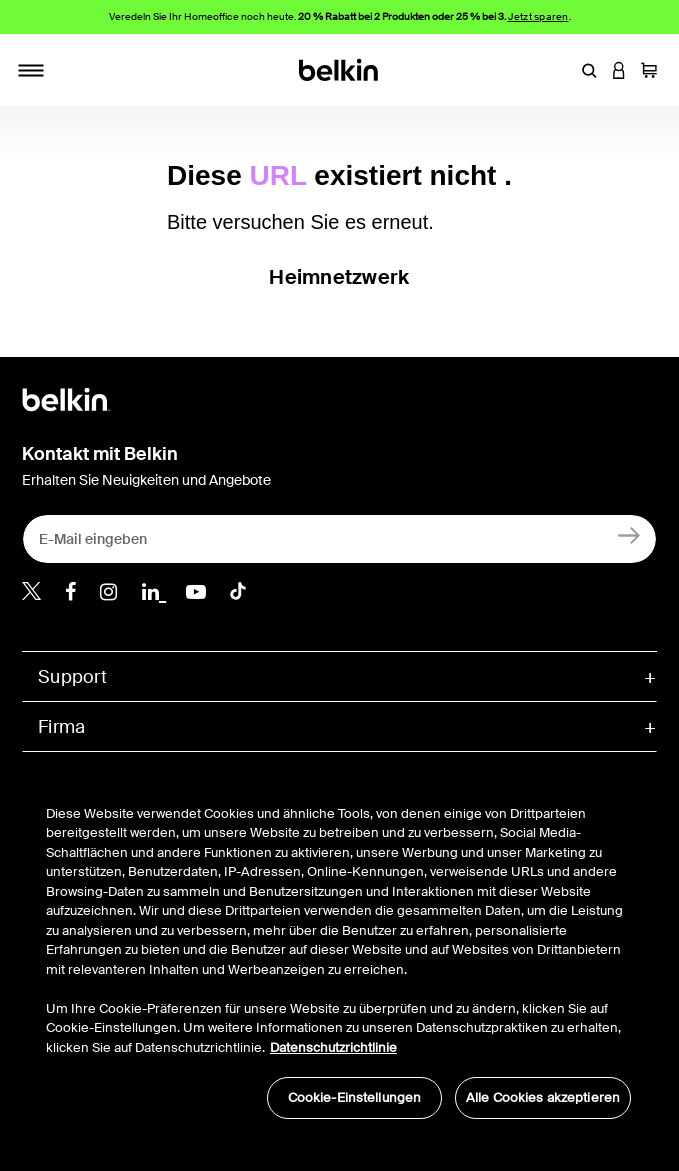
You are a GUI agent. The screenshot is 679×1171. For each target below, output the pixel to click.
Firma (61, 727)
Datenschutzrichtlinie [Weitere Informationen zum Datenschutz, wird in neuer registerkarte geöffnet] (333, 1047)
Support (72, 677)
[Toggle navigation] (31, 70)
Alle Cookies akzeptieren (543, 1097)
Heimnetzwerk (339, 277)
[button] (589, 70)
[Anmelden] (629, 534)
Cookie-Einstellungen (355, 1097)
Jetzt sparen (538, 16)
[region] (338, 951)
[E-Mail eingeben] (339, 539)
